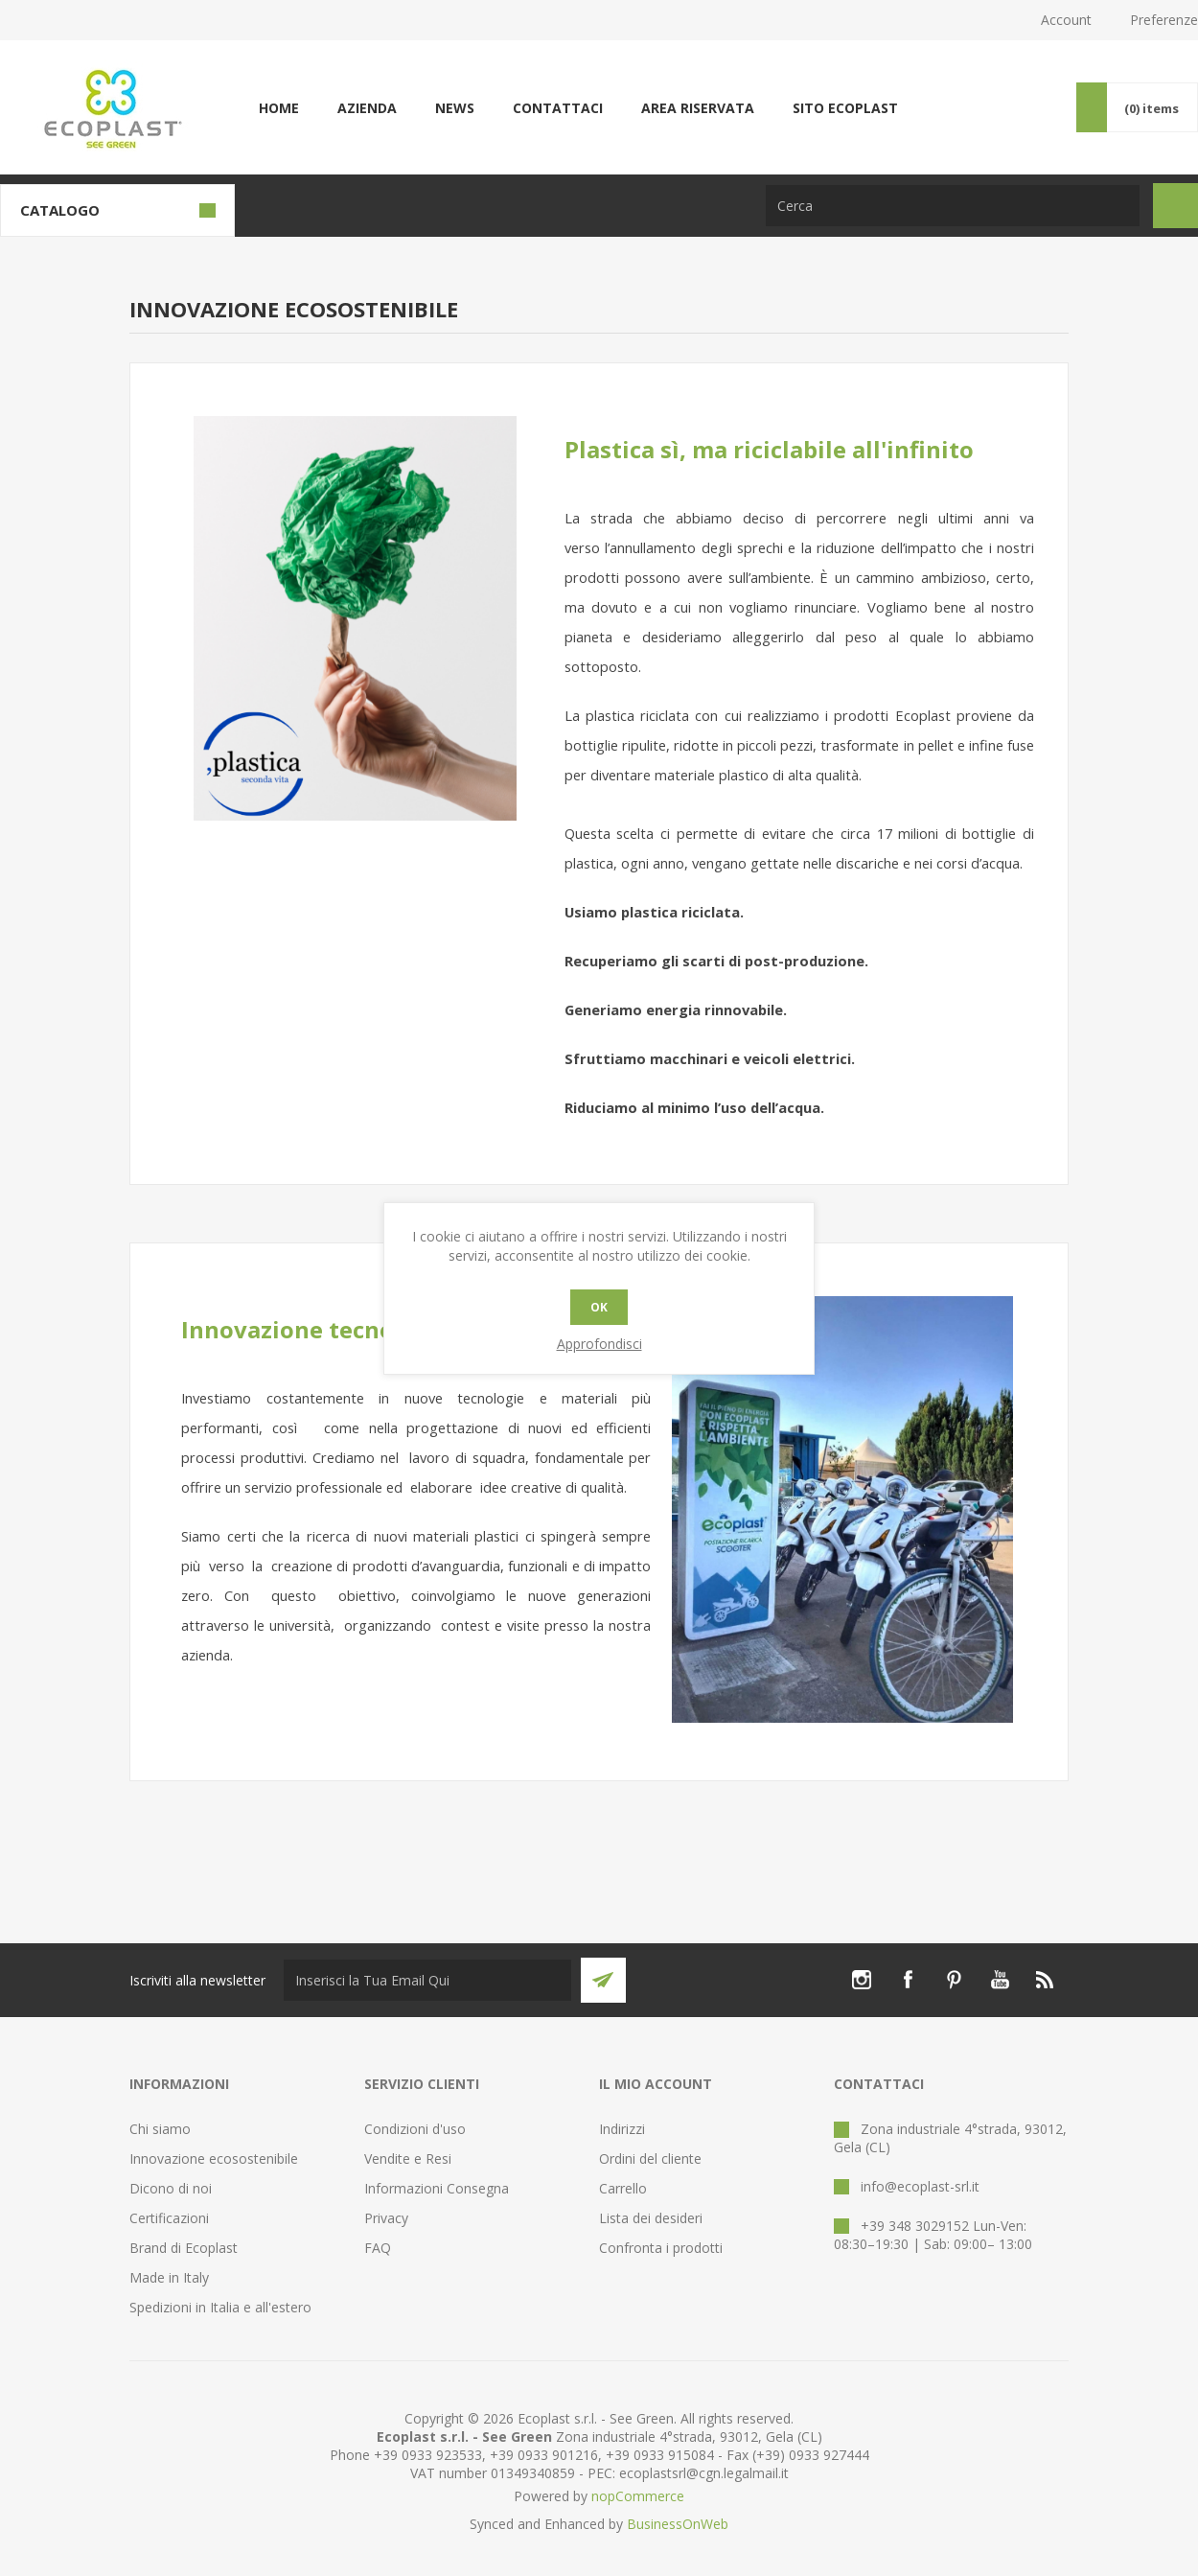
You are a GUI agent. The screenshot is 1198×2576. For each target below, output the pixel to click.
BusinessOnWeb (677, 2524)
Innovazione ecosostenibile (213, 2158)
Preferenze (1164, 20)
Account (1066, 20)
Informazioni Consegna (436, 2188)
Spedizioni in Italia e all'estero (220, 2307)
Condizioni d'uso (415, 2129)
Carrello (623, 2188)
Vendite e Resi (407, 2158)
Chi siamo (160, 2129)
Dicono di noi (170, 2188)
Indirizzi (622, 2129)
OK (599, 1307)
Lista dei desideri (651, 2218)
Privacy (386, 2218)
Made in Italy (169, 2277)
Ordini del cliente (650, 2158)
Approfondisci (599, 1343)
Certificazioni (169, 2218)
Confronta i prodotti (661, 2248)
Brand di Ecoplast (183, 2248)
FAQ (377, 2248)
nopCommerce (637, 2496)
